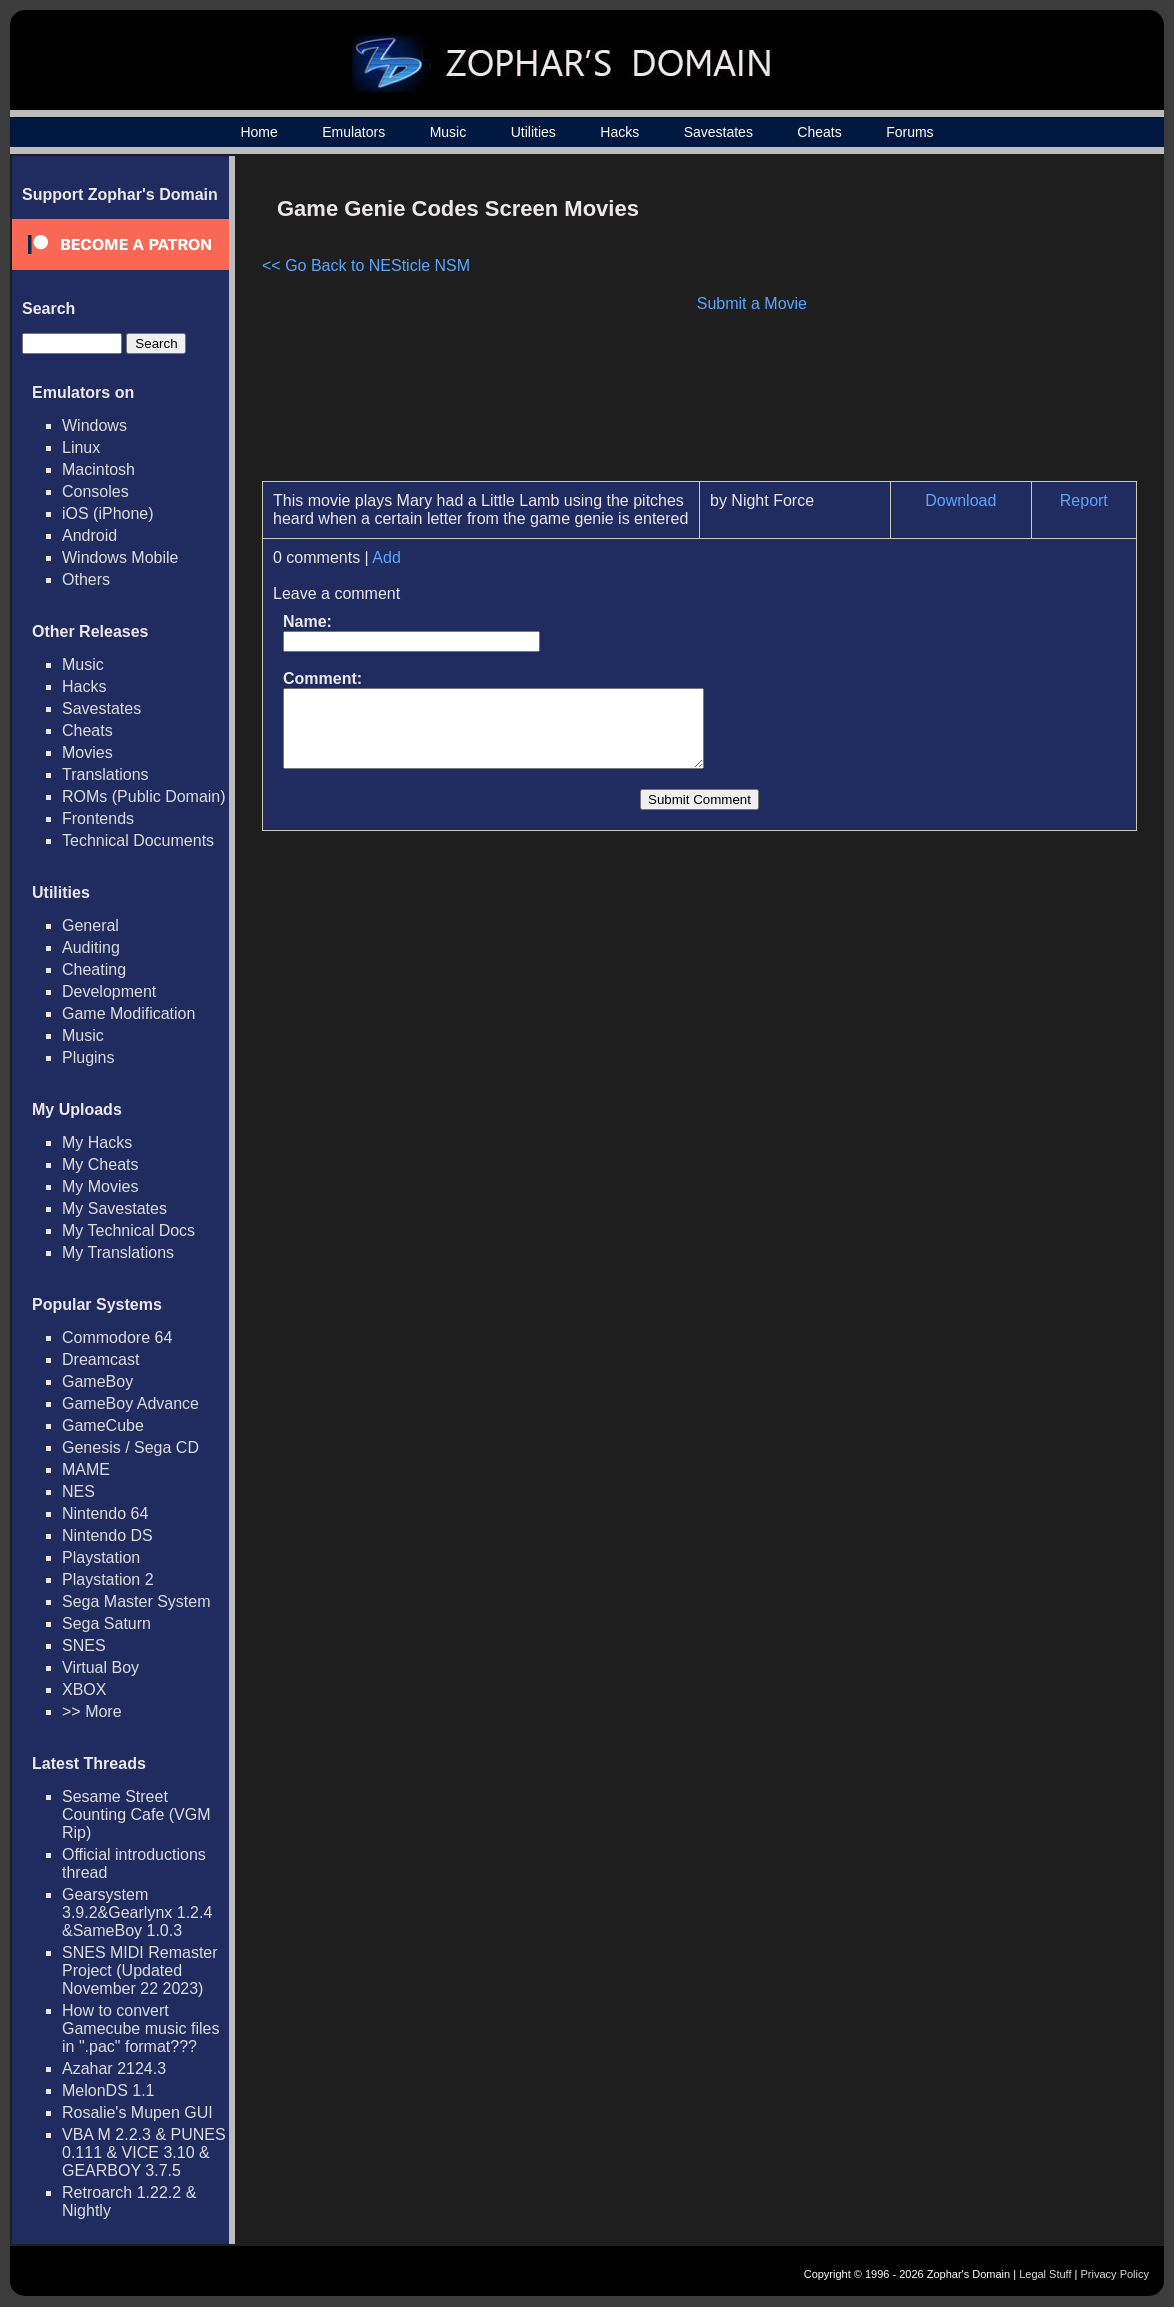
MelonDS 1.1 (108, 2090)
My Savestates (114, 1208)
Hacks (619, 132)
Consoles (95, 491)
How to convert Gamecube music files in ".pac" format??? (140, 2028)
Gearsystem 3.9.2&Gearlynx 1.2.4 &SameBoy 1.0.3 (137, 1912)
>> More (92, 1711)
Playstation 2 (108, 1579)
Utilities (533, 132)
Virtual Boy (100, 1667)
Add (386, 557)
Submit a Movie (752, 303)
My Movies (100, 1186)
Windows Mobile (120, 557)
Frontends (98, 818)
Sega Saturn (106, 1623)
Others (86, 579)
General (90, 925)
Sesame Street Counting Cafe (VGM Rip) (136, 1814)
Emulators (353, 132)
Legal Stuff (1045, 2274)
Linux (81, 447)
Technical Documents (138, 840)
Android (89, 535)
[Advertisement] (967, 326)
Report (1084, 500)
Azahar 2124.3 (114, 2068)
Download (960, 500)
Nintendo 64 (105, 1513)
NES (78, 1491)
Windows (94, 425)
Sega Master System (136, 1601)
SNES (84, 1645)
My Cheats (100, 1164)
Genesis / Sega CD (130, 1447)
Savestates (718, 132)
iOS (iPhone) (108, 513)
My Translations (118, 1252)
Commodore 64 (117, 1337)
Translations (105, 774)
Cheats (819, 132)
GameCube (103, 1425)
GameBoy (97, 1381)
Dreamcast (100, 1359)
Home (258, 132)
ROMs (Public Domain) (144, 796)
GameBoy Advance (130, 1403)
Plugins (88, 1057)
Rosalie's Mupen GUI (137, 2112)
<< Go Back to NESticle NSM (366, 265)
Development (109, 991)
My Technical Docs (128, 1230)
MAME (86, 1469)
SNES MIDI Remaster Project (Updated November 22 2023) (140, 1970)
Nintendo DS (107, 1535)
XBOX (84, 1689)
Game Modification (128, 1013)
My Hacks (97, 1142)
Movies (87, 752)
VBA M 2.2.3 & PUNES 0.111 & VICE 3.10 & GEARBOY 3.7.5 (144, 2152)
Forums (909, 132)
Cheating (94, 969)
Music (448, 132)
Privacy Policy (1115, 2274)
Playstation (101, 1557)
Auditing (91, 947)
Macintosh (98, 469)
